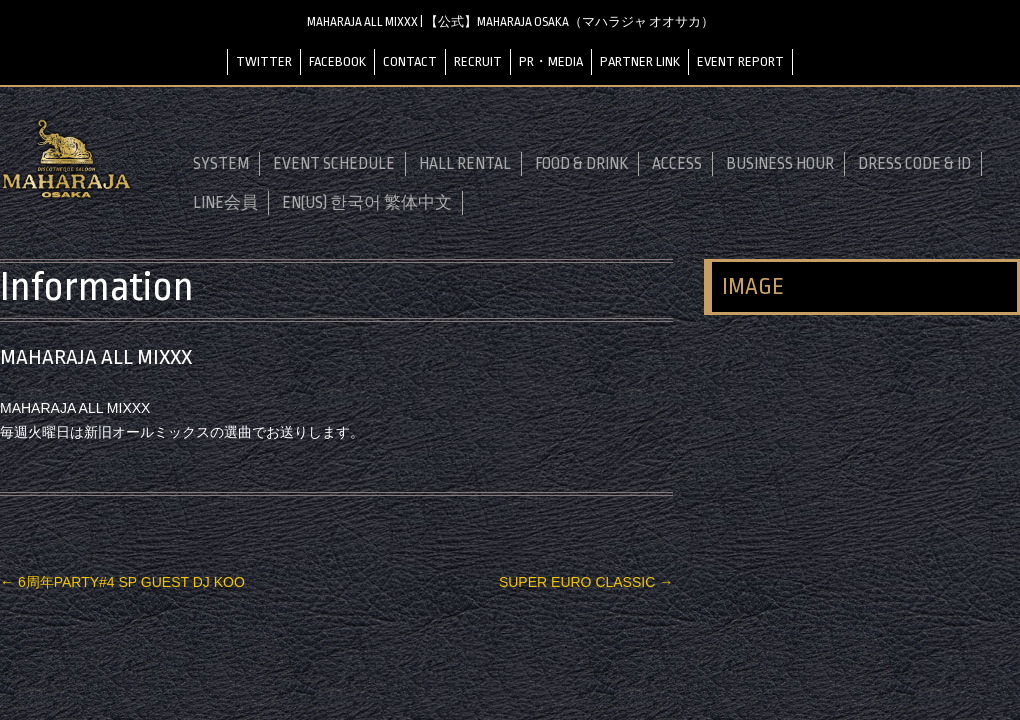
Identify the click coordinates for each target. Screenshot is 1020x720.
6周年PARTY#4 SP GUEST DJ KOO (122, 582)
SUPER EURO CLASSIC (586, 582)
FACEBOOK (337, 61)
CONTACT (410, 61)
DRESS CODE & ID (914, 164)
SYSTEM (221, 164)
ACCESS (677, 164)
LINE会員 (225, 203)
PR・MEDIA (551, 61)
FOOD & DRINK (581, 164)
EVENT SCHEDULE (334, 164)
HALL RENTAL (465, 164)
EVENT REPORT (740, 61)
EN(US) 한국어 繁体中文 (367, 203)
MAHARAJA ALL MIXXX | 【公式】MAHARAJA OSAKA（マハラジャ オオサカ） (510, 22)
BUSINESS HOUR (780, 164)
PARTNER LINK (640, 61)
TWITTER (264, 61)
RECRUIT (478, 61)
